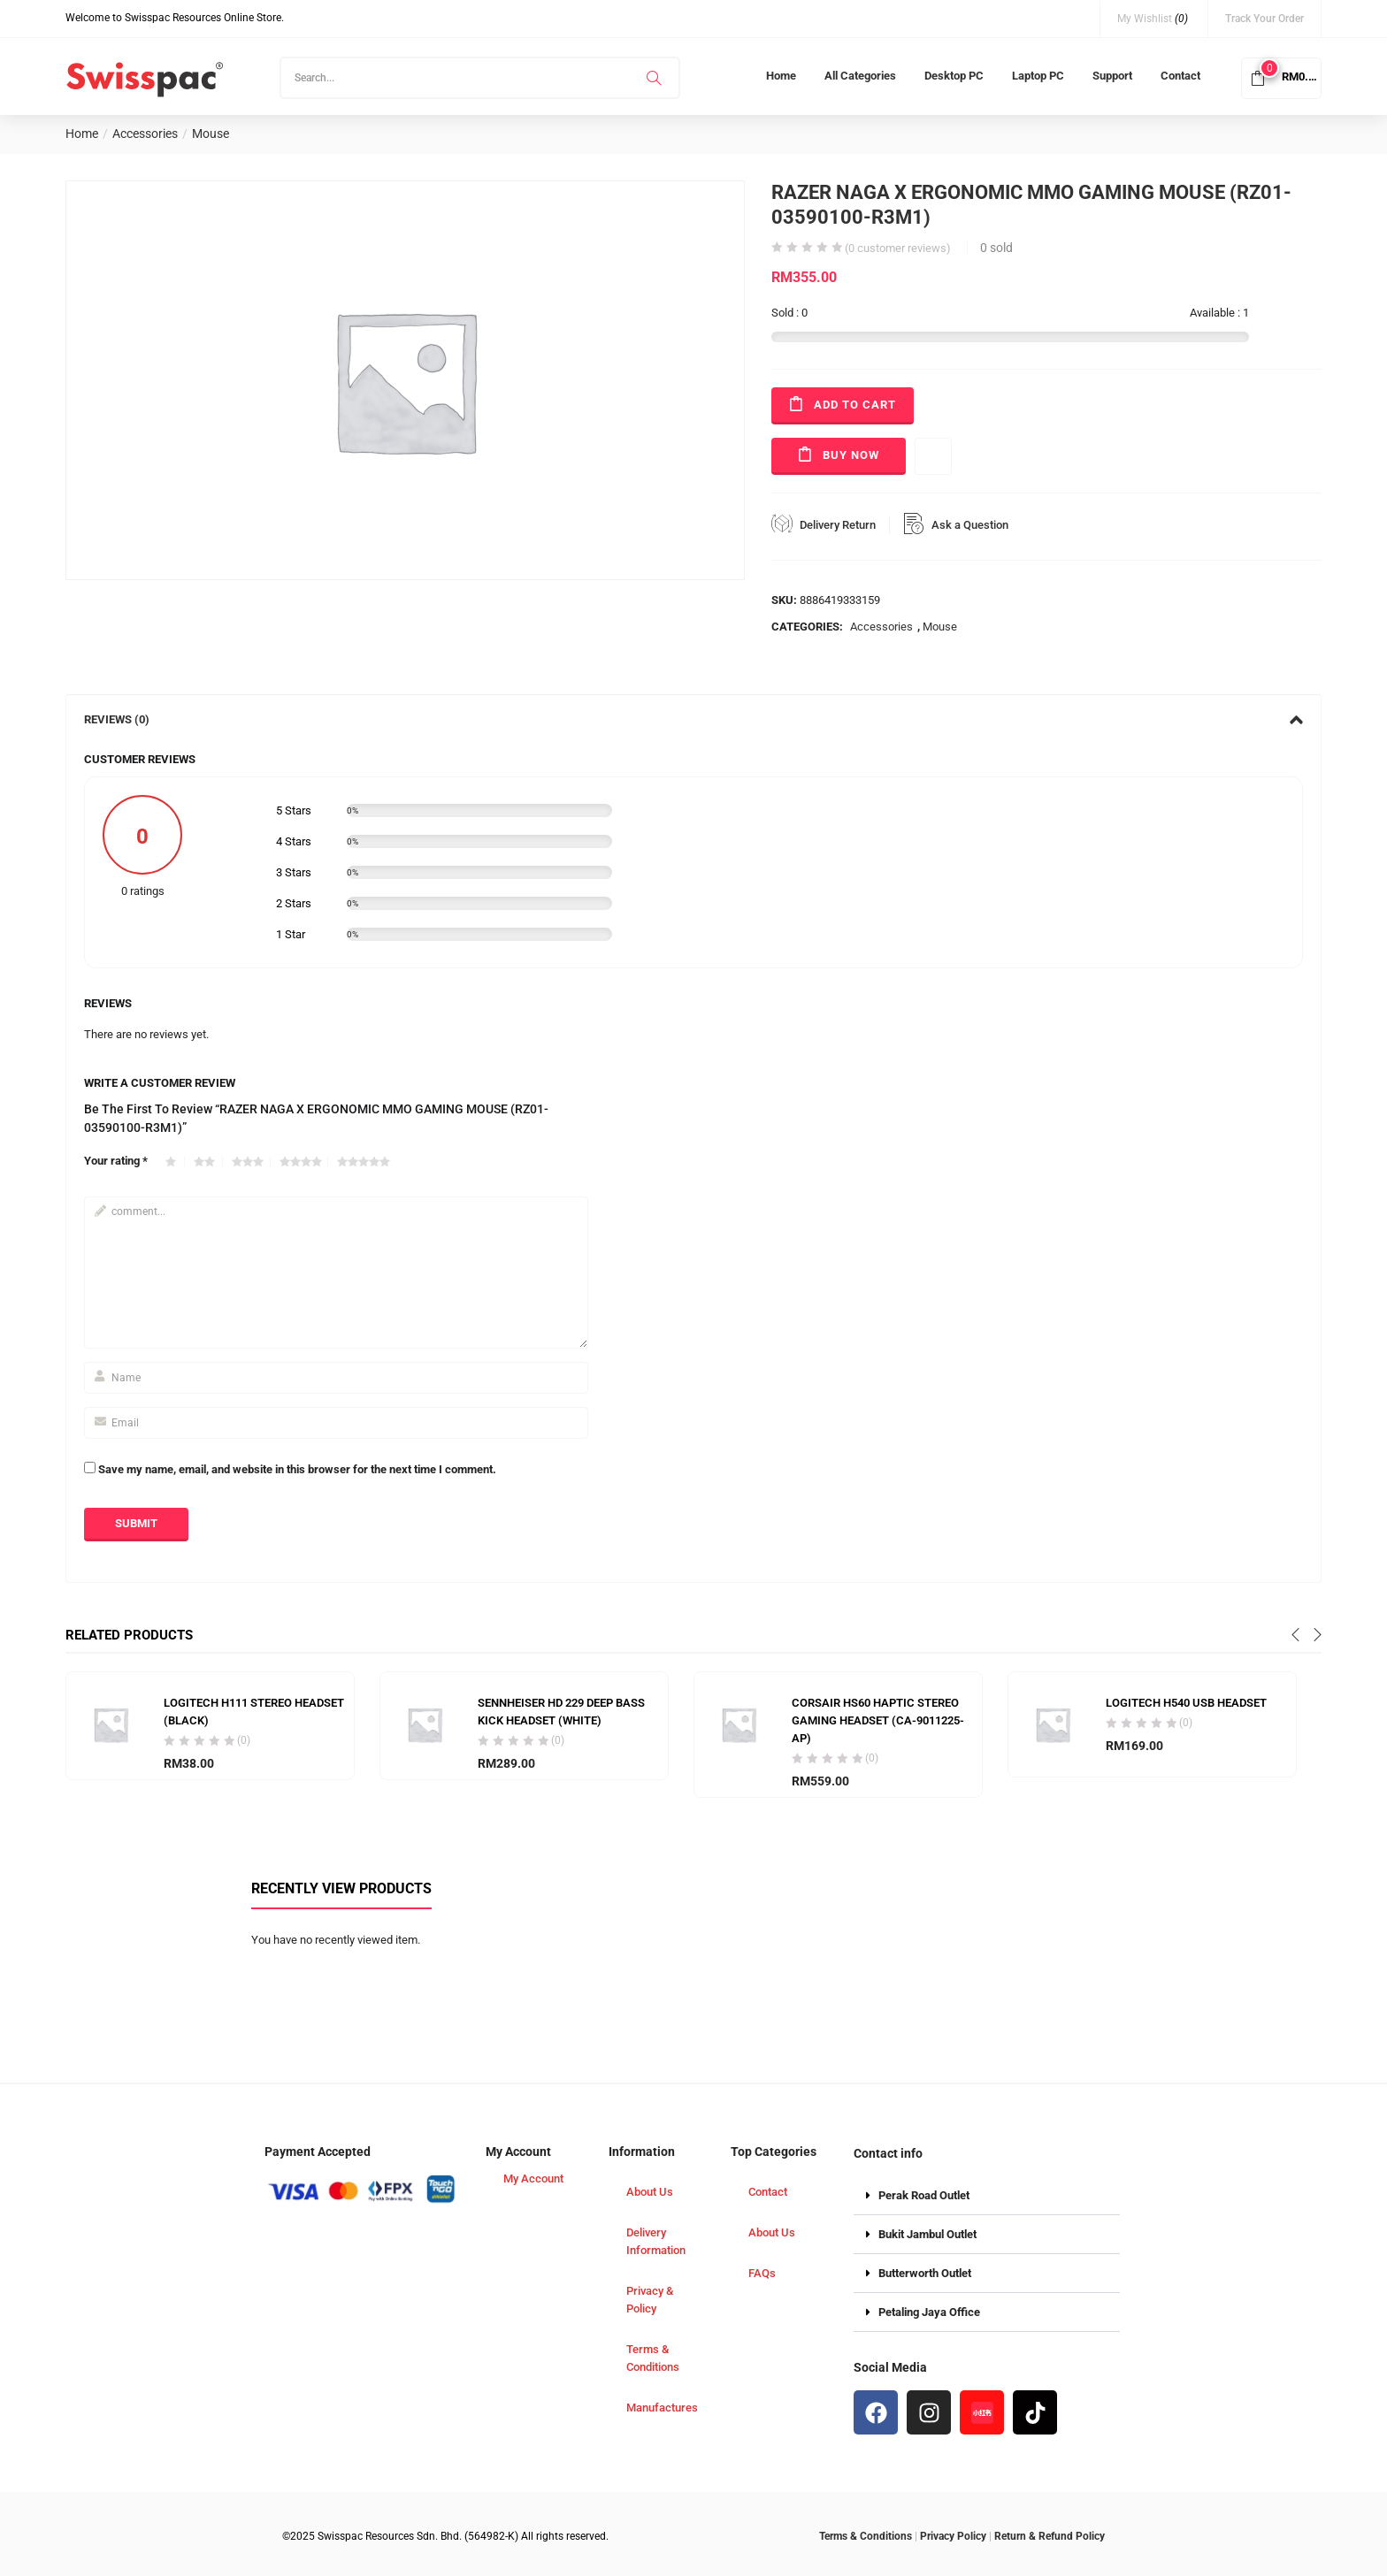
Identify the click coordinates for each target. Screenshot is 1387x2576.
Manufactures (662, 2407)
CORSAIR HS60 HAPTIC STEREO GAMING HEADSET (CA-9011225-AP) (878, 1720)
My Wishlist (1152, 18)
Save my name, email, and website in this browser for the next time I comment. (297, 1469)
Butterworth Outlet (924, 2273)
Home (781, 75)
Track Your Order (1264, 18)
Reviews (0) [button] (693, 719)
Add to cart (855, 404)
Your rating (116, 1160)
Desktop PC (954, 75)
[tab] (693, 720)
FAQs (762, 2273)
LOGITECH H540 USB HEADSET (1186, 1702)
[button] (1281, 77)
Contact (1180, 75)
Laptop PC (1038, 75)
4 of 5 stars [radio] (304, 1161)
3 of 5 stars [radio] (251, 1161)
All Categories (860, 75)
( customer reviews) (898, 248)
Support (1112, 75)
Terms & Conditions (652, 2358)
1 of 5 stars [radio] (175, 1161)
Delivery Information (656, 2241)
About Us (649, 2191)
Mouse (210, 133)
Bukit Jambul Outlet (927, 2234)
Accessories (145, 133)
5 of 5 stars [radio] (366, 1161)
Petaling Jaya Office (929, 2312)
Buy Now (851, 455)
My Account (533, 2178)
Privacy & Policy (649, 2299)
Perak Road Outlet (923, 2195)
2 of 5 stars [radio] (208, 1161)
